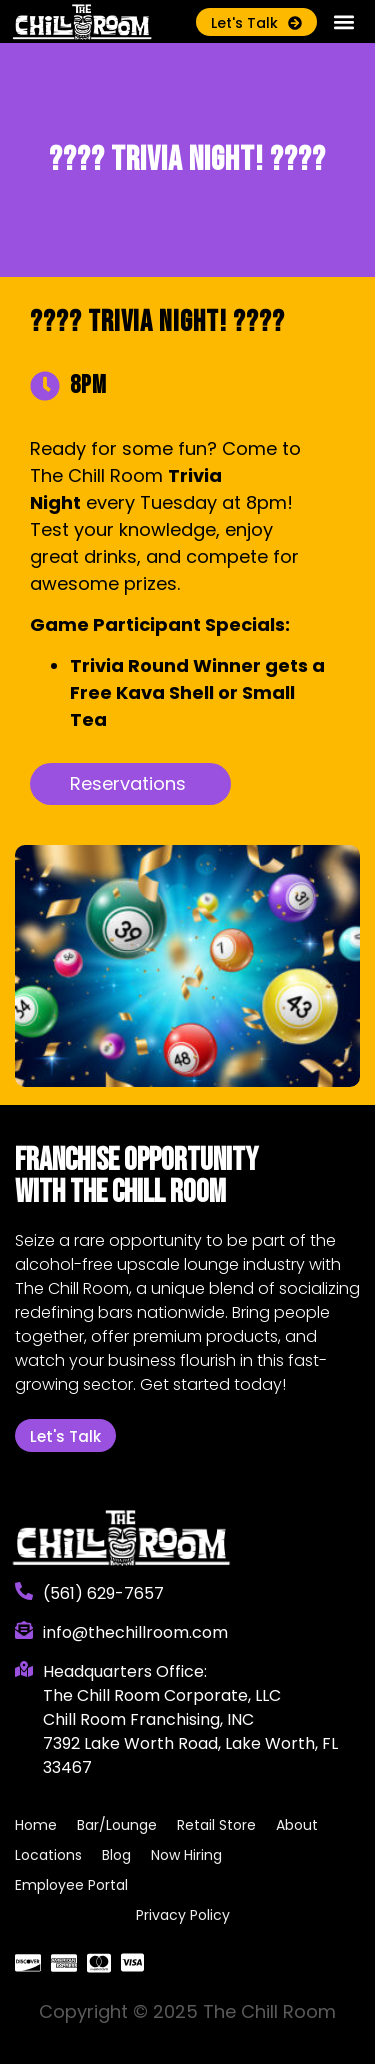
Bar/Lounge (117, 1825)
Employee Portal (71, 1885)
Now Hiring (186, 1855)
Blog (116, 1855)
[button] (343, 21)
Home (36, 1825)
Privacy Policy (183, 1915)
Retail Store (216, 1825)
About (297, 1825)
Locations (48, 1855)
